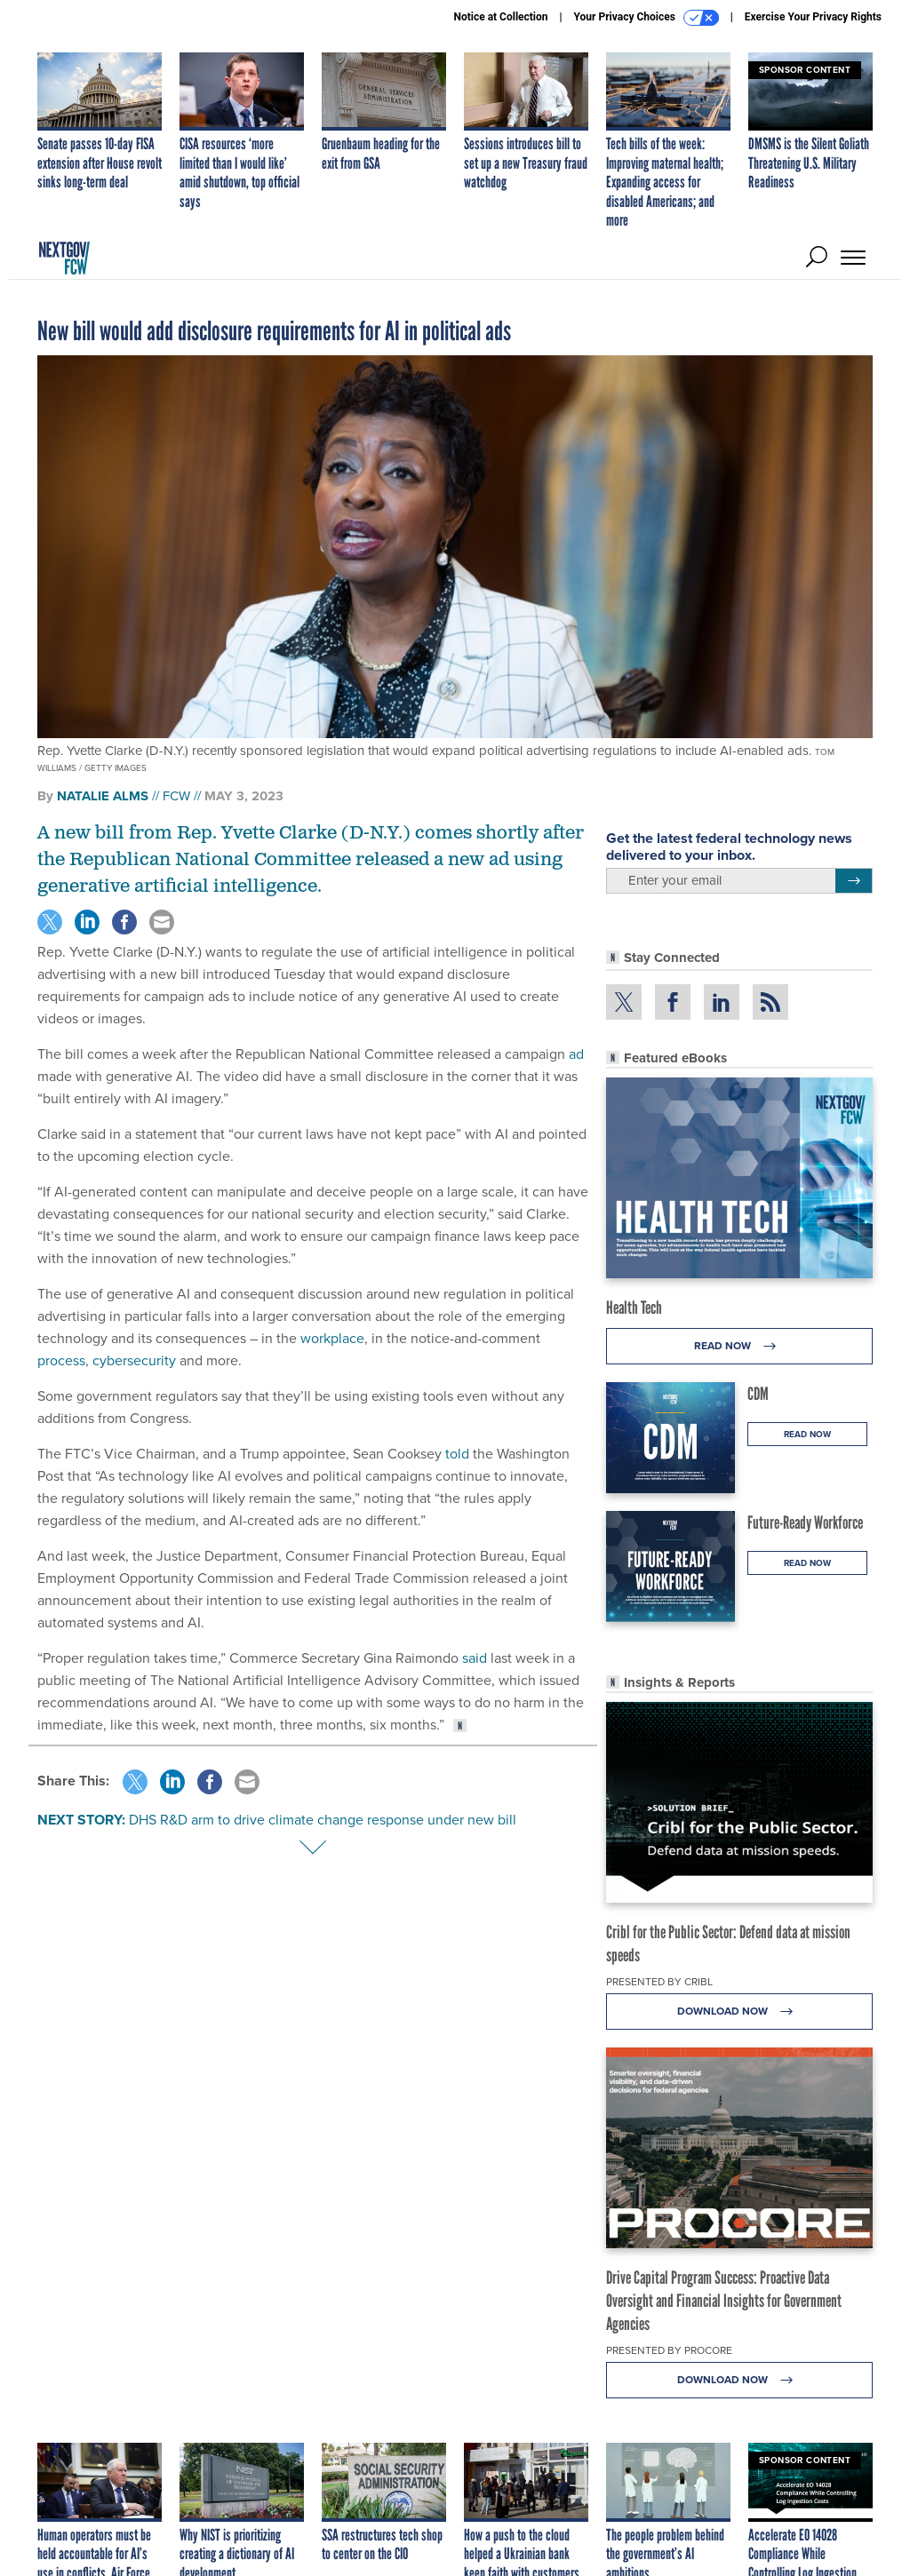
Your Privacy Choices (646, 18)
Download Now (739, 2011)
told (457, 1453)
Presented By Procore (669, 2350)
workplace (332, 1338)
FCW (176, 796)
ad (576, 1054)
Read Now (740, 1346)
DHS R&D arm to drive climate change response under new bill (322, 1819)
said (474, 1658)
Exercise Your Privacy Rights (813, 17)
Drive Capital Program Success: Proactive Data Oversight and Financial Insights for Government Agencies (724, 2300)
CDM (758, 1393)
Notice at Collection (500, 17)
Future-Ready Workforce (805, 1522)
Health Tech (634, 1307)
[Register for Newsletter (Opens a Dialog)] (853, 881)
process (61, 1360)
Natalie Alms (102, 796)
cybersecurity (134, 1360)
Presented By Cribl (659, 1982)
